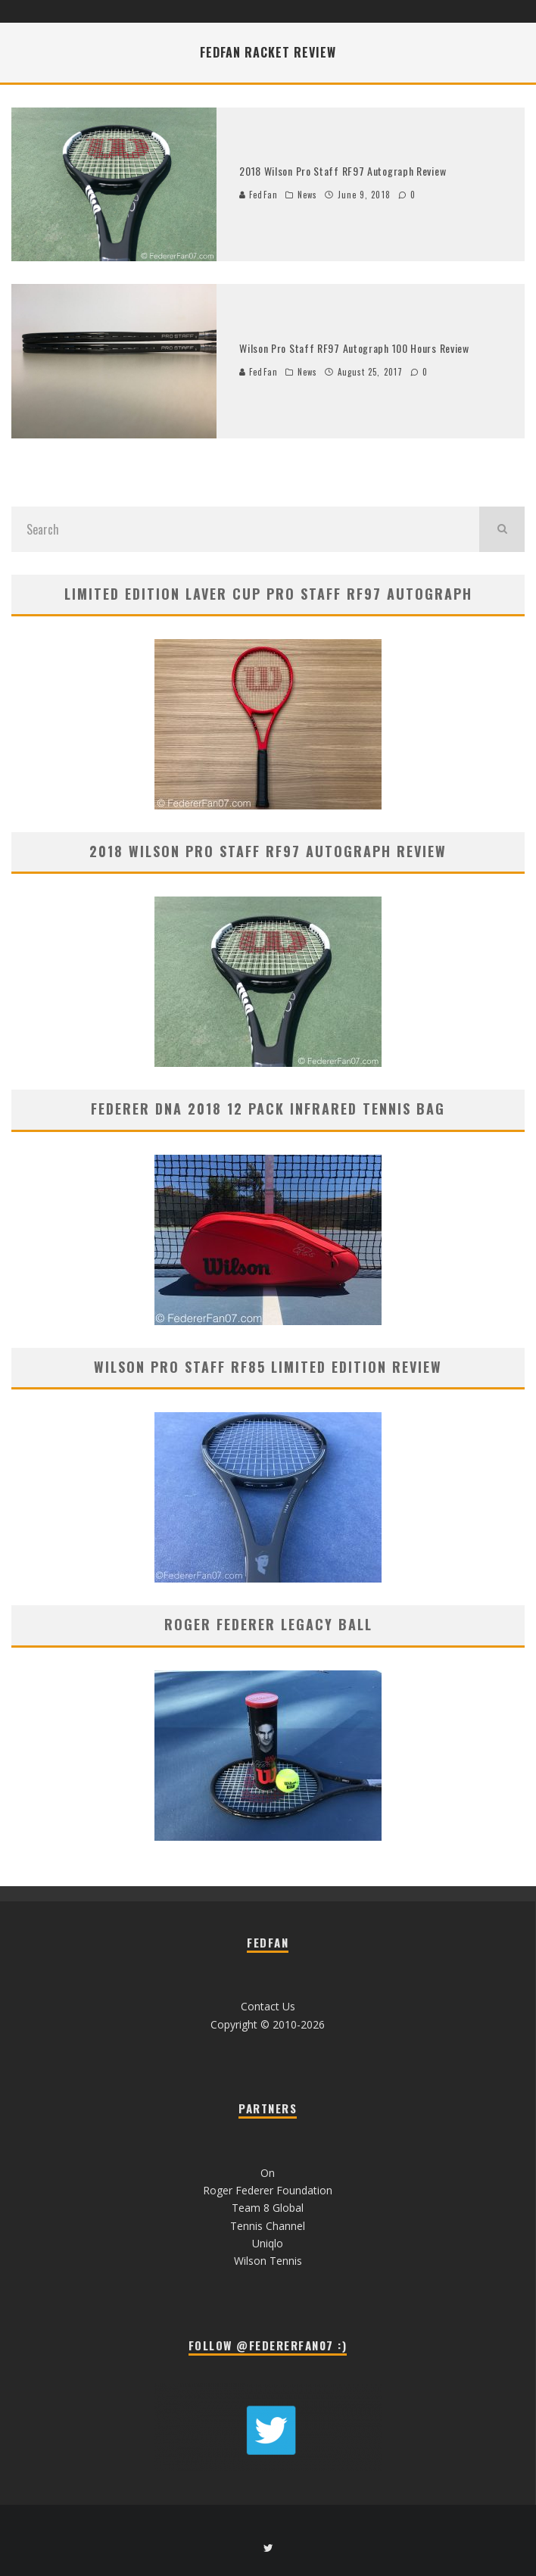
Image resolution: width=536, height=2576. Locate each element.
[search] (502, 529)
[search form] (245, 529)
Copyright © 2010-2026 (267, 2024)
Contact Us (268, 2006)
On (267, 2173)
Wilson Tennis (268, 2260)
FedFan (258, 195)
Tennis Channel (267, 2226)
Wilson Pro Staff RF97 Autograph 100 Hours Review (354, 348)
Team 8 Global (268, 2207)
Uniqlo (267, 2243)
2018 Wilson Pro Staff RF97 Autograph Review (342, 171)
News (307, 194)
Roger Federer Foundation (267, 2190)
